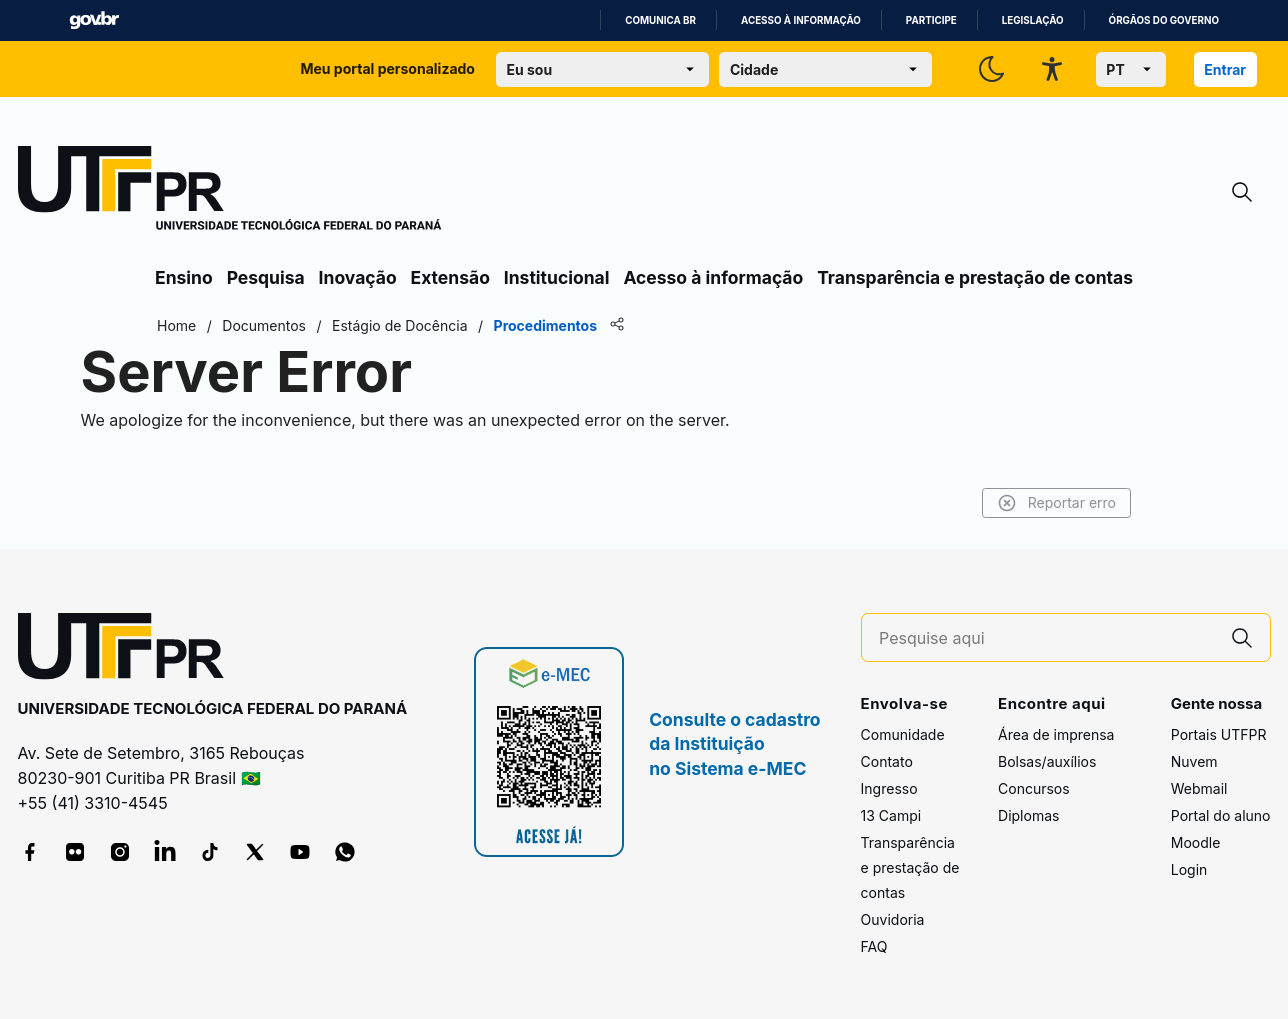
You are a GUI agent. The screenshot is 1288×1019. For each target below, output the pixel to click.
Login (1189, 869)
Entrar (1225, 69)
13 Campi (891, 815)
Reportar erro (1056, 503)
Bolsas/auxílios (1047, 761)
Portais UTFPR (1219, 734)
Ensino (184, 277)
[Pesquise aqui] (1046, 638)
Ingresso (889, 788)
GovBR (94, 20)
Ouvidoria (893, 919)
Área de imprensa (1056, 734)
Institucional (557, 277)
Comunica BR (660, 20)
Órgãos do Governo (1164, 20)
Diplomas (1028, 815)
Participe (931, 20)
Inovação (358, 277)
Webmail (1199, 788)
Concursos (1034, 788)
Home (176, 325)
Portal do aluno (1221, 815)
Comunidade (903, 734)
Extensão (450, 277)
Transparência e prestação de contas (975, 277)
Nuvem (1194, 761)
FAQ (874, 946)
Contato (887, 761)
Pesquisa (266, 277)
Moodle (1196, 842)
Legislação (1033, 20)
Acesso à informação (801, 20)
